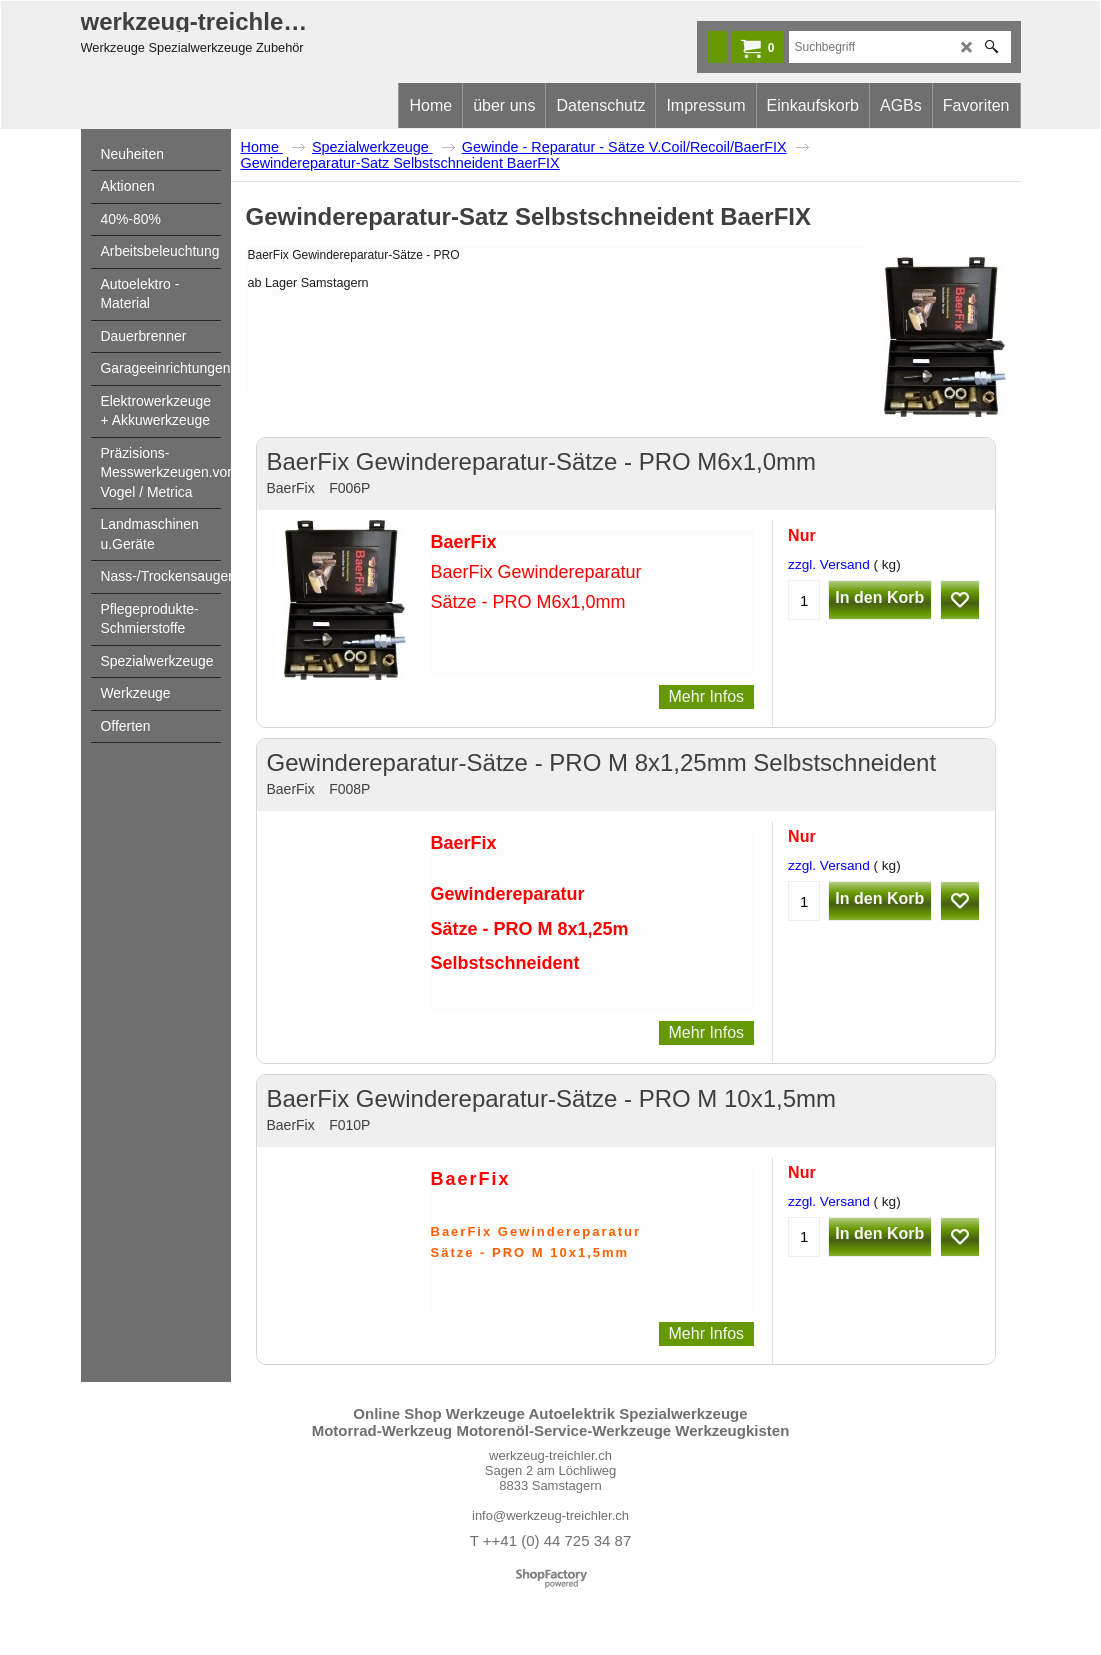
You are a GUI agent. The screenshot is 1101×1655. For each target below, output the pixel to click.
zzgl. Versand (829, 564)
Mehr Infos (707, 696)
